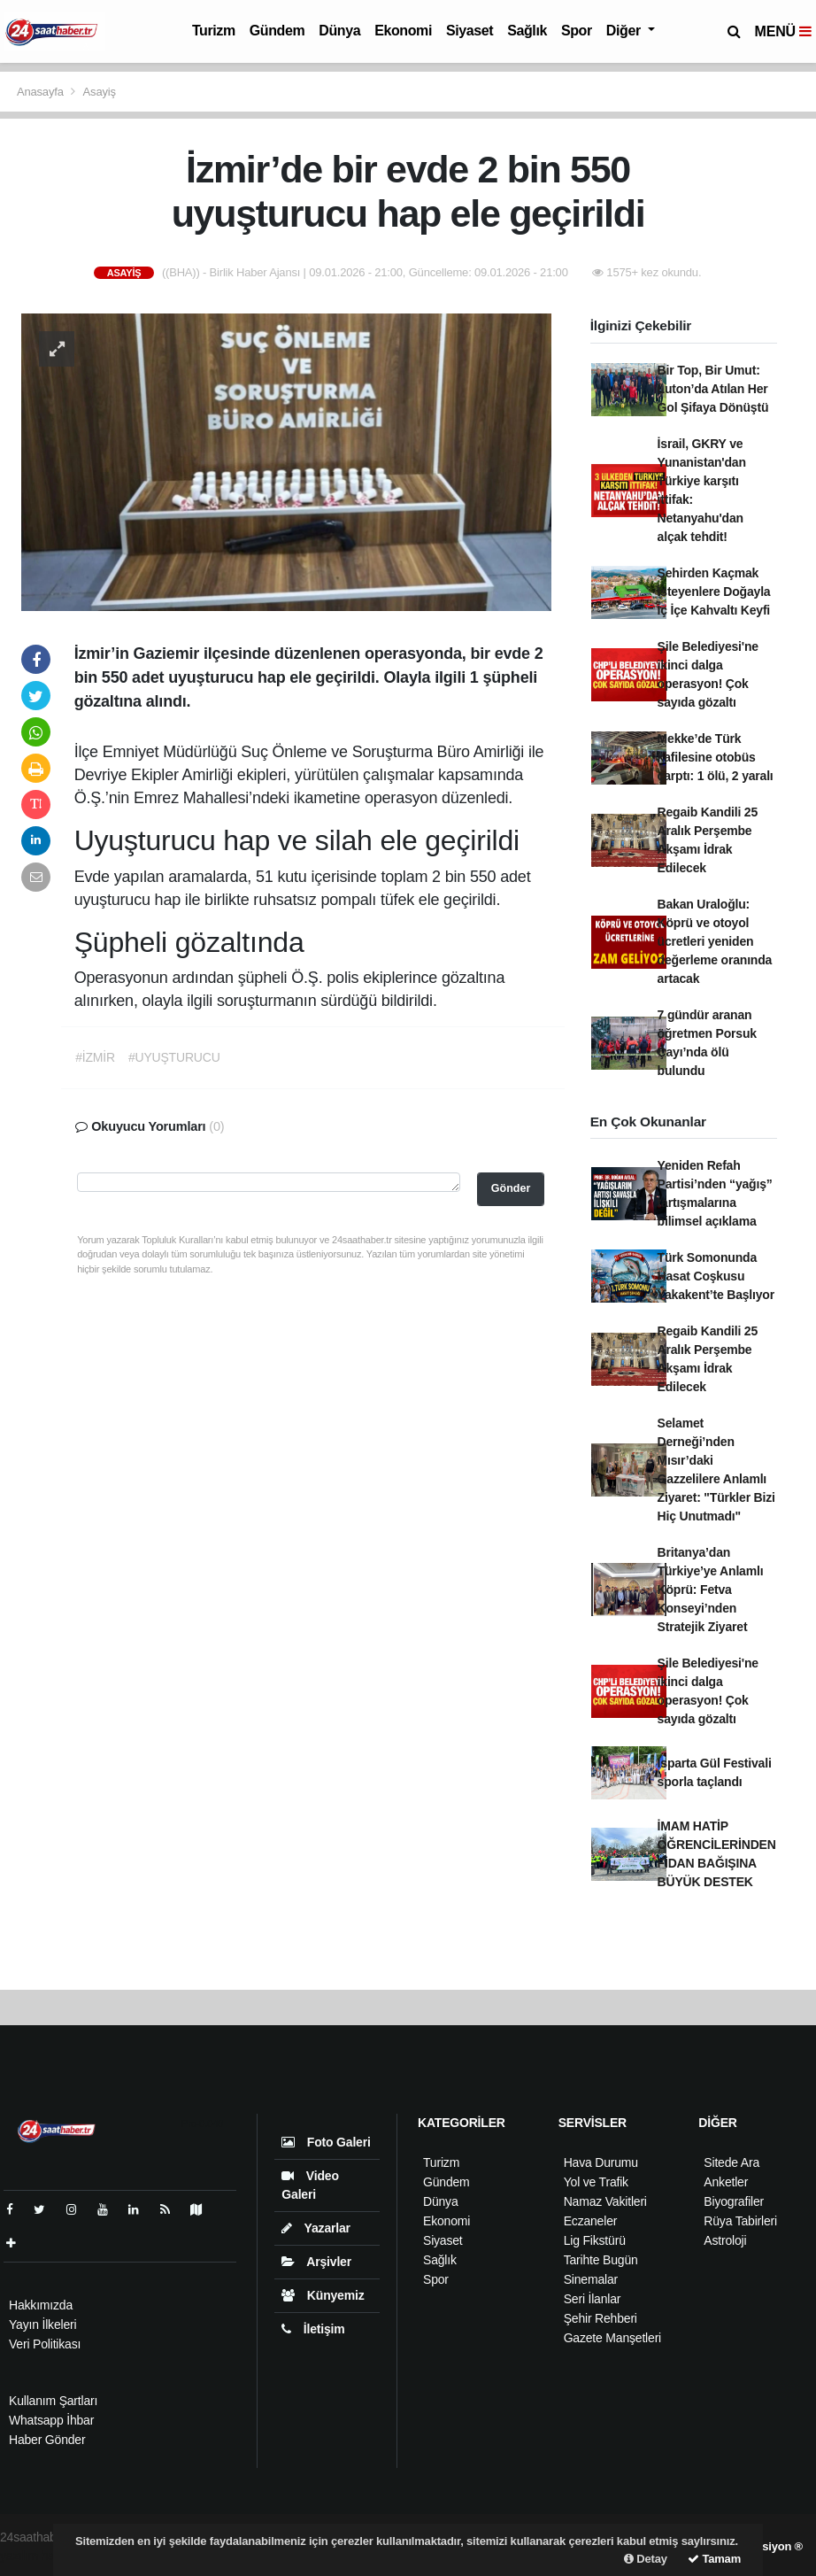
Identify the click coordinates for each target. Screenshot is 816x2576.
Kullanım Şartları (53, 2401)
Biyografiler (734, 2201)
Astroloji (725, 2240)
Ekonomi (403, 30)
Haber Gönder (47, 2440)
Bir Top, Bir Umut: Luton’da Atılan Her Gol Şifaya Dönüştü (713, 388)
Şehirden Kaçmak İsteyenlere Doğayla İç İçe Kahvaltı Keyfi (714, 591)
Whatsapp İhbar (51, 2420)
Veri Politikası (45, 2344)
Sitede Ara (731, 2162)
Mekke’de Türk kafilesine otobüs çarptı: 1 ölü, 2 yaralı (716, 757)
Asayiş (99, 91)
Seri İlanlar (592, 2299)
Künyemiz (322, 2295)
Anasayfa (41, 91)
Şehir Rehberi (600, 2318)
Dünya (339, 30)
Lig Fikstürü (595, 2240)
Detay (645, 2558)
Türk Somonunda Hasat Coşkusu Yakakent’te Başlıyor (716, 1276)
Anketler (726, 2182)
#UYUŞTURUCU (174, 1057)
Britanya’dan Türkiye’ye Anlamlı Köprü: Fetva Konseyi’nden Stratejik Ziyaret (711, 1589)
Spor (576, 30)
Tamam (714, 2558)
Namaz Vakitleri (605, 2201)
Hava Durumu (601, 2162)
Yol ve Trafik (596, 2182)
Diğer (625, 30)
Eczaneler (591, 2221)
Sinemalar (591, 2279)
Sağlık (527, 30)
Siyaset (469, 30)
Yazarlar (315, 2228)
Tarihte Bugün (601, 2260)
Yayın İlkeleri (42, 2324)
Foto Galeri (325, 2142)
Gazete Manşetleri (612, 2338)
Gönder (510, 1188)
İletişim (312, 2329)
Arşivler (316, 2262)
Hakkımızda (41, 2305)
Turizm (213, 30)
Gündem (277, 30)
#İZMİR (95, 1057)
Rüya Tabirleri (740, 2221)
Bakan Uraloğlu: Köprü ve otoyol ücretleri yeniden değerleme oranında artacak (715, 941)
